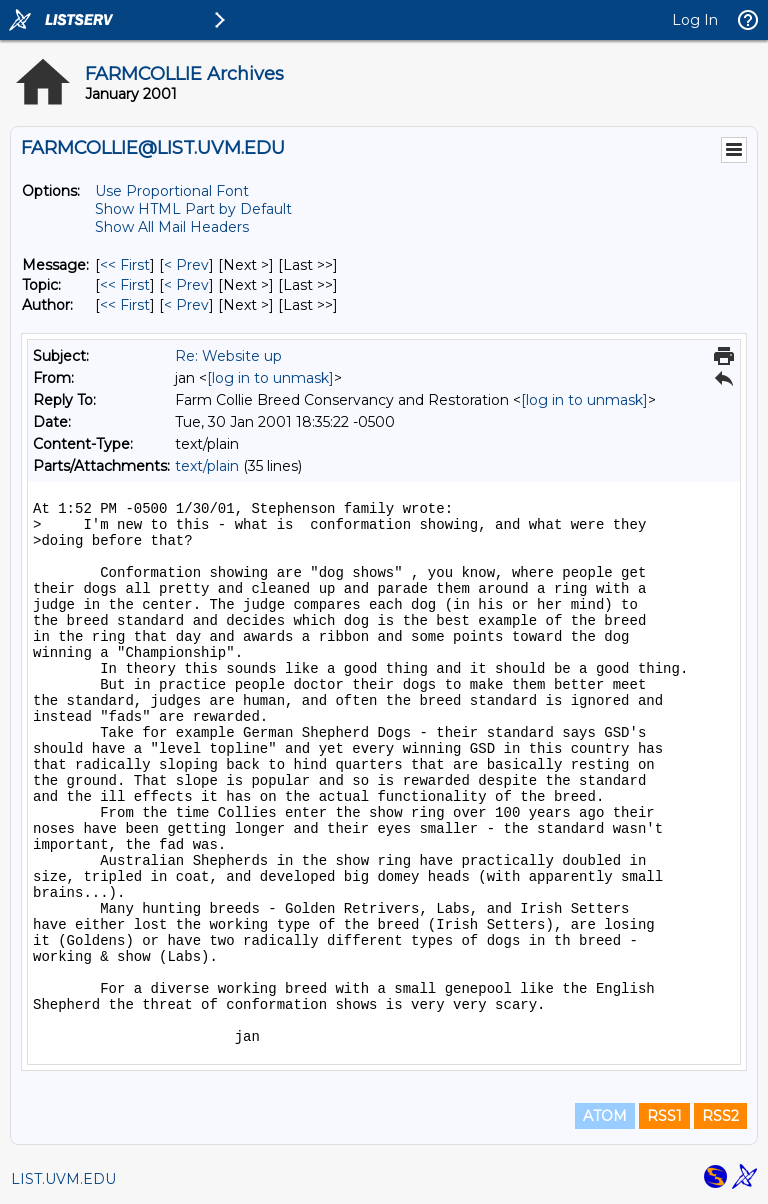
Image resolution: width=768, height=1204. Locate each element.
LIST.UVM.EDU (63, 1179)
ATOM (605, 1116)
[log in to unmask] (270, 378)
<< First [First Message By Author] (125, 305)
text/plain (207, 466)
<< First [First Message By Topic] (125, 285)
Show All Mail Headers (172, 227)
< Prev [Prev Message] (186, 265)
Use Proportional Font (172, 191)
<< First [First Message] (125, 265)
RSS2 (720, 1116)
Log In (695, 20)
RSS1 (664, 1116)
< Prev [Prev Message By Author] (186, 305)
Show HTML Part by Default (193, 209)
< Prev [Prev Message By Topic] (186, 285)
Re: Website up (228, 356)
